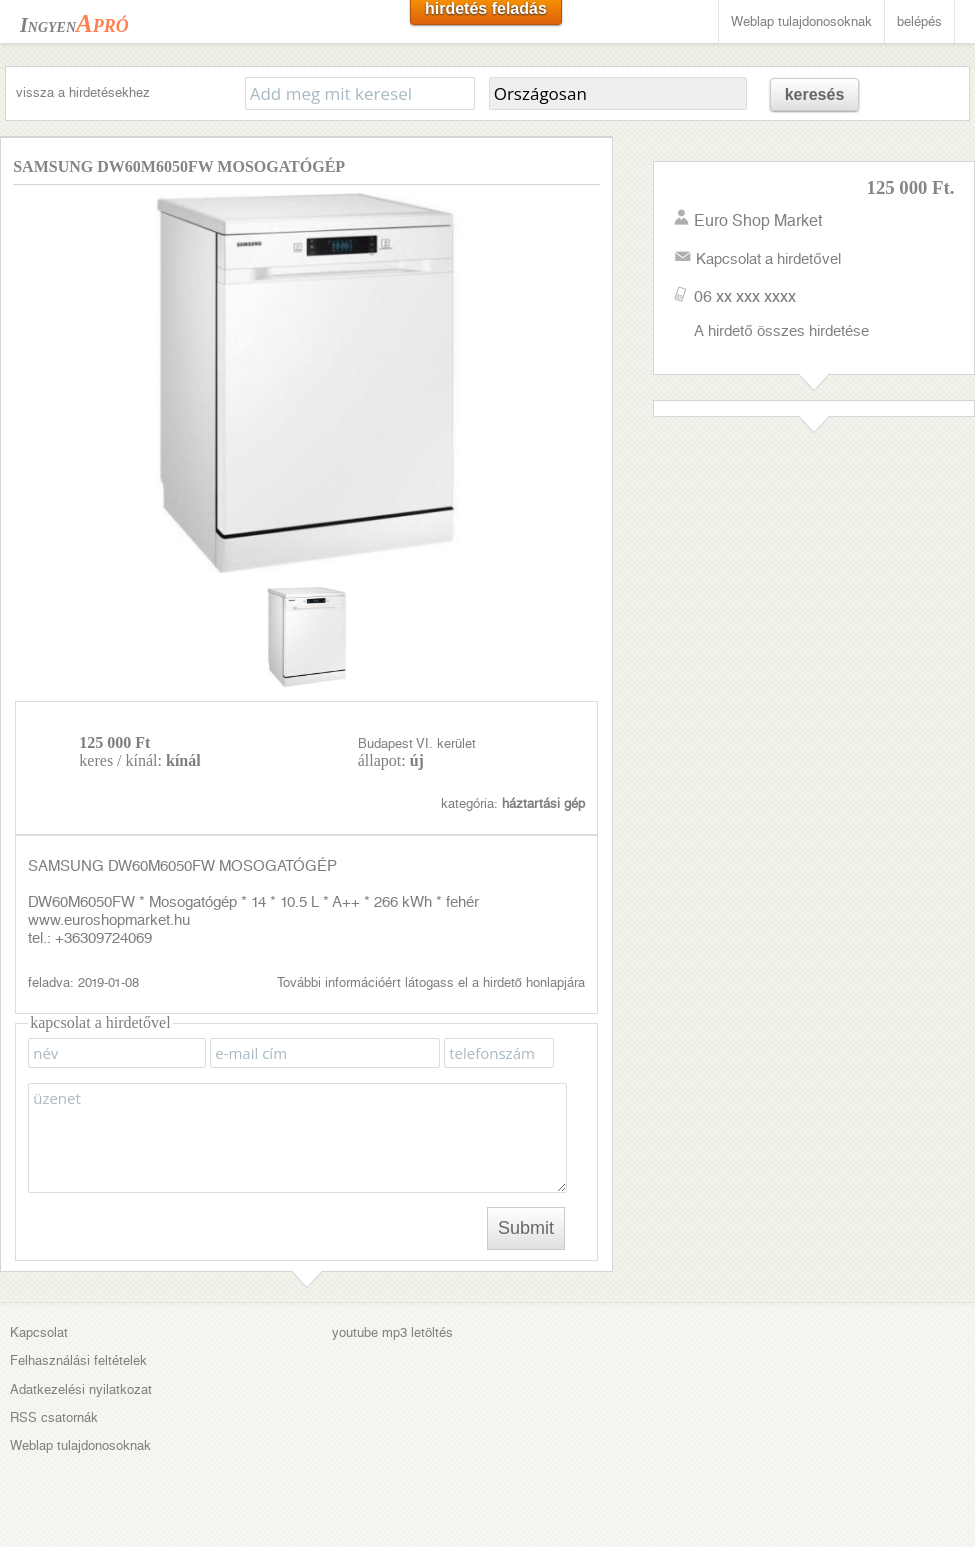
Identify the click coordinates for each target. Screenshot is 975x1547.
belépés (919, 21)
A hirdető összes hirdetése (781, 331)
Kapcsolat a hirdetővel (768, 259)
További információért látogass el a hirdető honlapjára (431, 982)
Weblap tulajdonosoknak (801, 21)
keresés (815, 94)
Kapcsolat (39, 1332)
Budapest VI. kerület (417, 743)
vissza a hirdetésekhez (83, 92)
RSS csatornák (54, 1417)
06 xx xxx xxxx (745, 296)
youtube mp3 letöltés (392, 1332)
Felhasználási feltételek (78, 1360)
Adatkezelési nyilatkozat (81, 1389)
